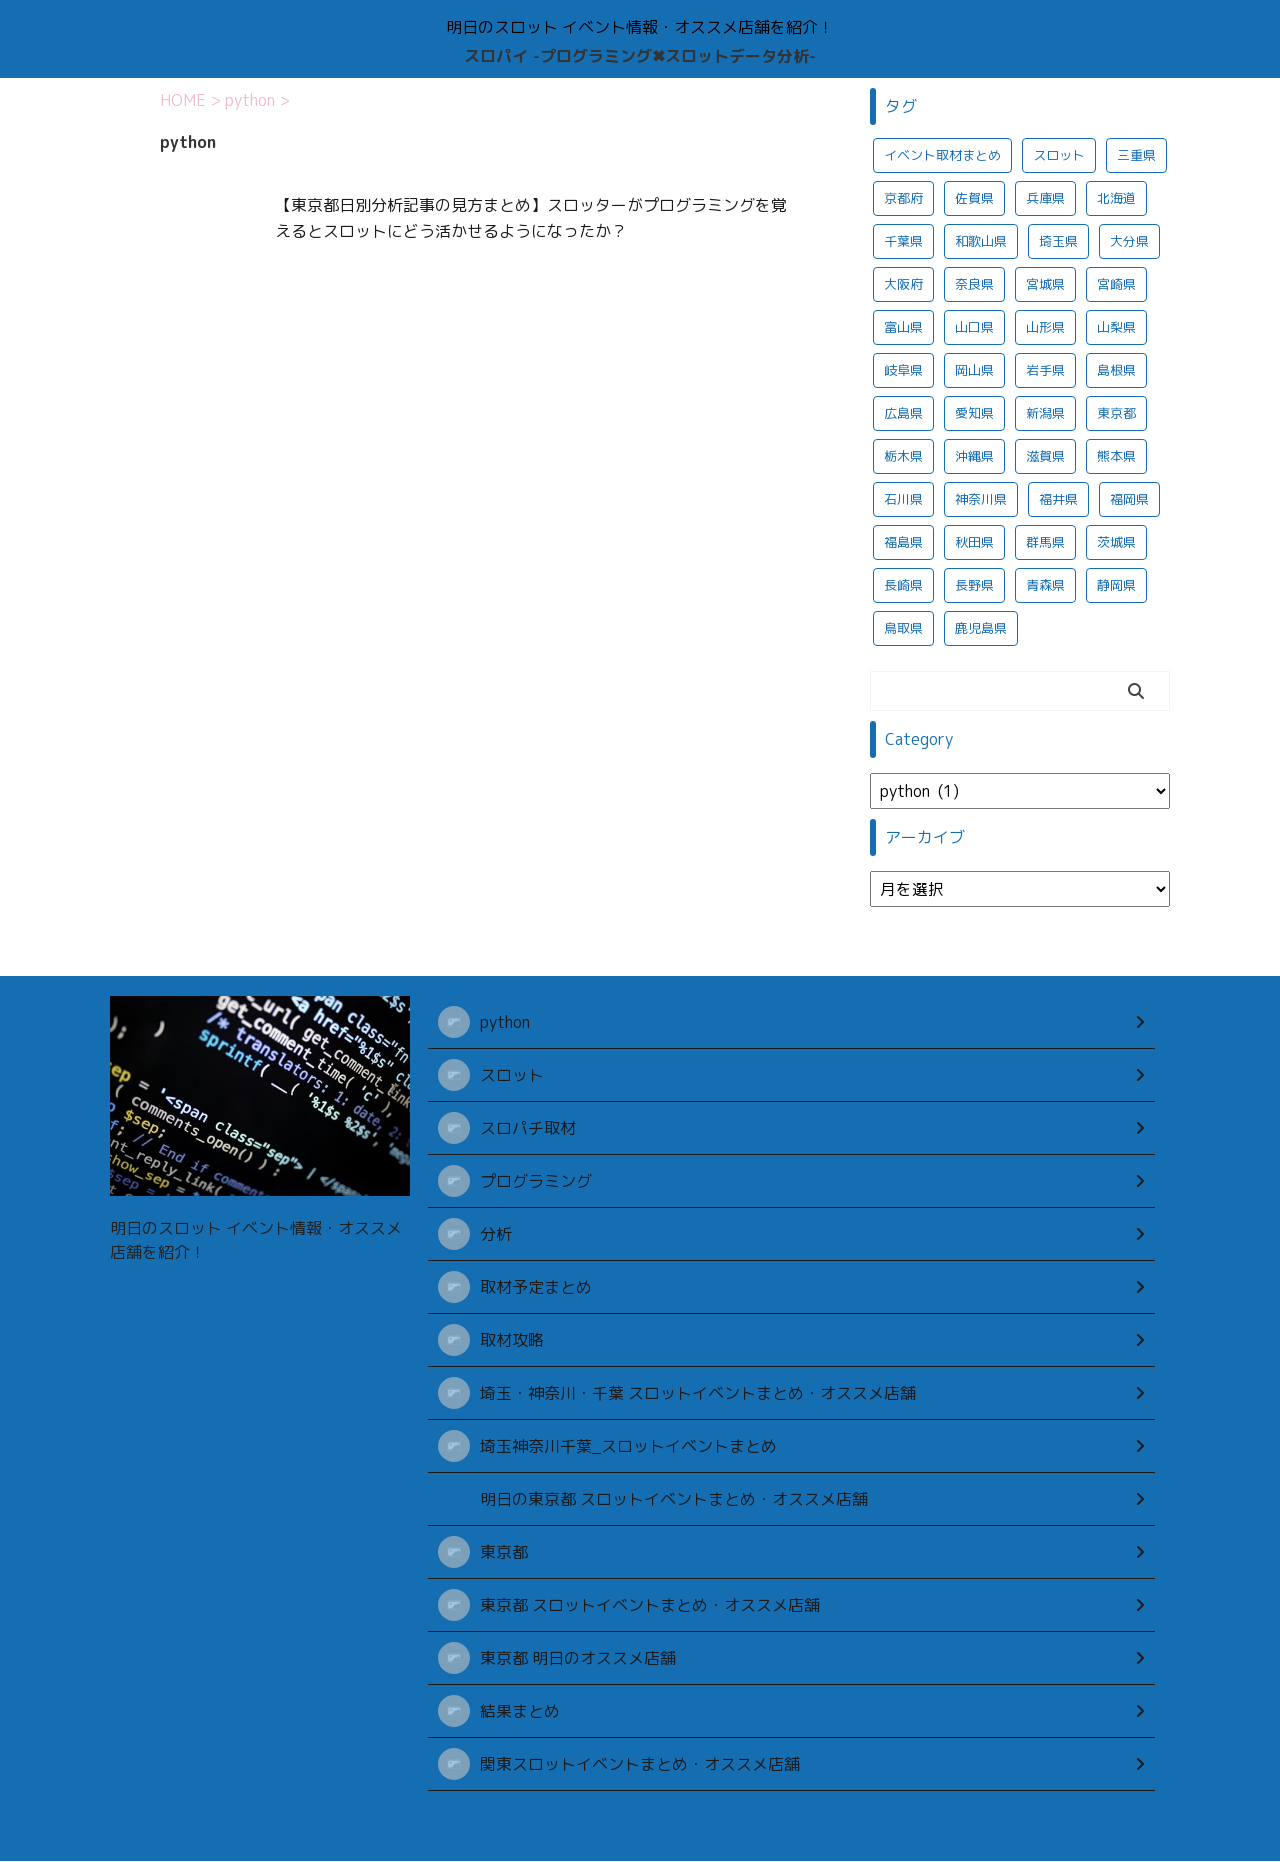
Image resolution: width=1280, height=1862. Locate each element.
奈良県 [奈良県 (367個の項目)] (974, 284)
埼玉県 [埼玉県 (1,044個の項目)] (1058, 241)
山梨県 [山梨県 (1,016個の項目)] (1116, 327)
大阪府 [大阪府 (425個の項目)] (903, 284)
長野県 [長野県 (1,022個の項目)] (974, 585)
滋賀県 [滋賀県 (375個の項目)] (1045, 456)
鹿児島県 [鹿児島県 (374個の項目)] (981, 628)
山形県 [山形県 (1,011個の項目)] (1045, 327)
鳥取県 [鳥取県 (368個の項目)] (903, 628)
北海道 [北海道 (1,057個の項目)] (1116, 198)
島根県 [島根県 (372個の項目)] (1116, 370)
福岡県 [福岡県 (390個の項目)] (1129, 499)
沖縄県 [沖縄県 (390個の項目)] (974, 456)
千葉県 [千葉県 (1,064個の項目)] (903, 241)
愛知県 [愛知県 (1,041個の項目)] (974, 413)
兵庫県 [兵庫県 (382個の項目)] (1045, 198)
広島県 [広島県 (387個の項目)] (903, 413)
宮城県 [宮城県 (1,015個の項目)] (1045, 284)
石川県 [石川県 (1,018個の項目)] (903, 499)
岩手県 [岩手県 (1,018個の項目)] (1045, 370)
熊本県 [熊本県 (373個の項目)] (1116, 456)
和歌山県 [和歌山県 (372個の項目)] (981, 241)
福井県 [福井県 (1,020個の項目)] (1058, 499)
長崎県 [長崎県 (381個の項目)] (903, 585)
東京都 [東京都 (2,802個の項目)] (1116, 413)
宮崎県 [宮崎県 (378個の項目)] (1116, 284)
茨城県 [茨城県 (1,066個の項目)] (1116, 542)
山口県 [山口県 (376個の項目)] (974, 327)
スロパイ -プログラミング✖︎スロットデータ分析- (640, 56)
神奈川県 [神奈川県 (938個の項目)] (981, 499)
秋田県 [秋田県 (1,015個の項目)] (974, 542)
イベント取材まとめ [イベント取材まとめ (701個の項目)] (942, 155)
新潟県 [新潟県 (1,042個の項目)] (1045, 413)
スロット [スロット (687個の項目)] (1059, 155)
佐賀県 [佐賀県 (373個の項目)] (974, 198)
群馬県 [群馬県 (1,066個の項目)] (1045, 542)
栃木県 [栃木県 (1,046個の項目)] (903, 456)
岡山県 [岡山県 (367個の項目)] (974, 370)
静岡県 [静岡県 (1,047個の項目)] (1116, 585)
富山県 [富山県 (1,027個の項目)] (903, 327)
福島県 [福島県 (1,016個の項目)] (903, 542)
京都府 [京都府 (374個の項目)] (903, 198)
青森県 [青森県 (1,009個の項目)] (1045, 585)
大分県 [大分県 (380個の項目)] (1129, 241)
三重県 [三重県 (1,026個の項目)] (1136, 155)
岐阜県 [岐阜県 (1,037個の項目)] (903, 370)
